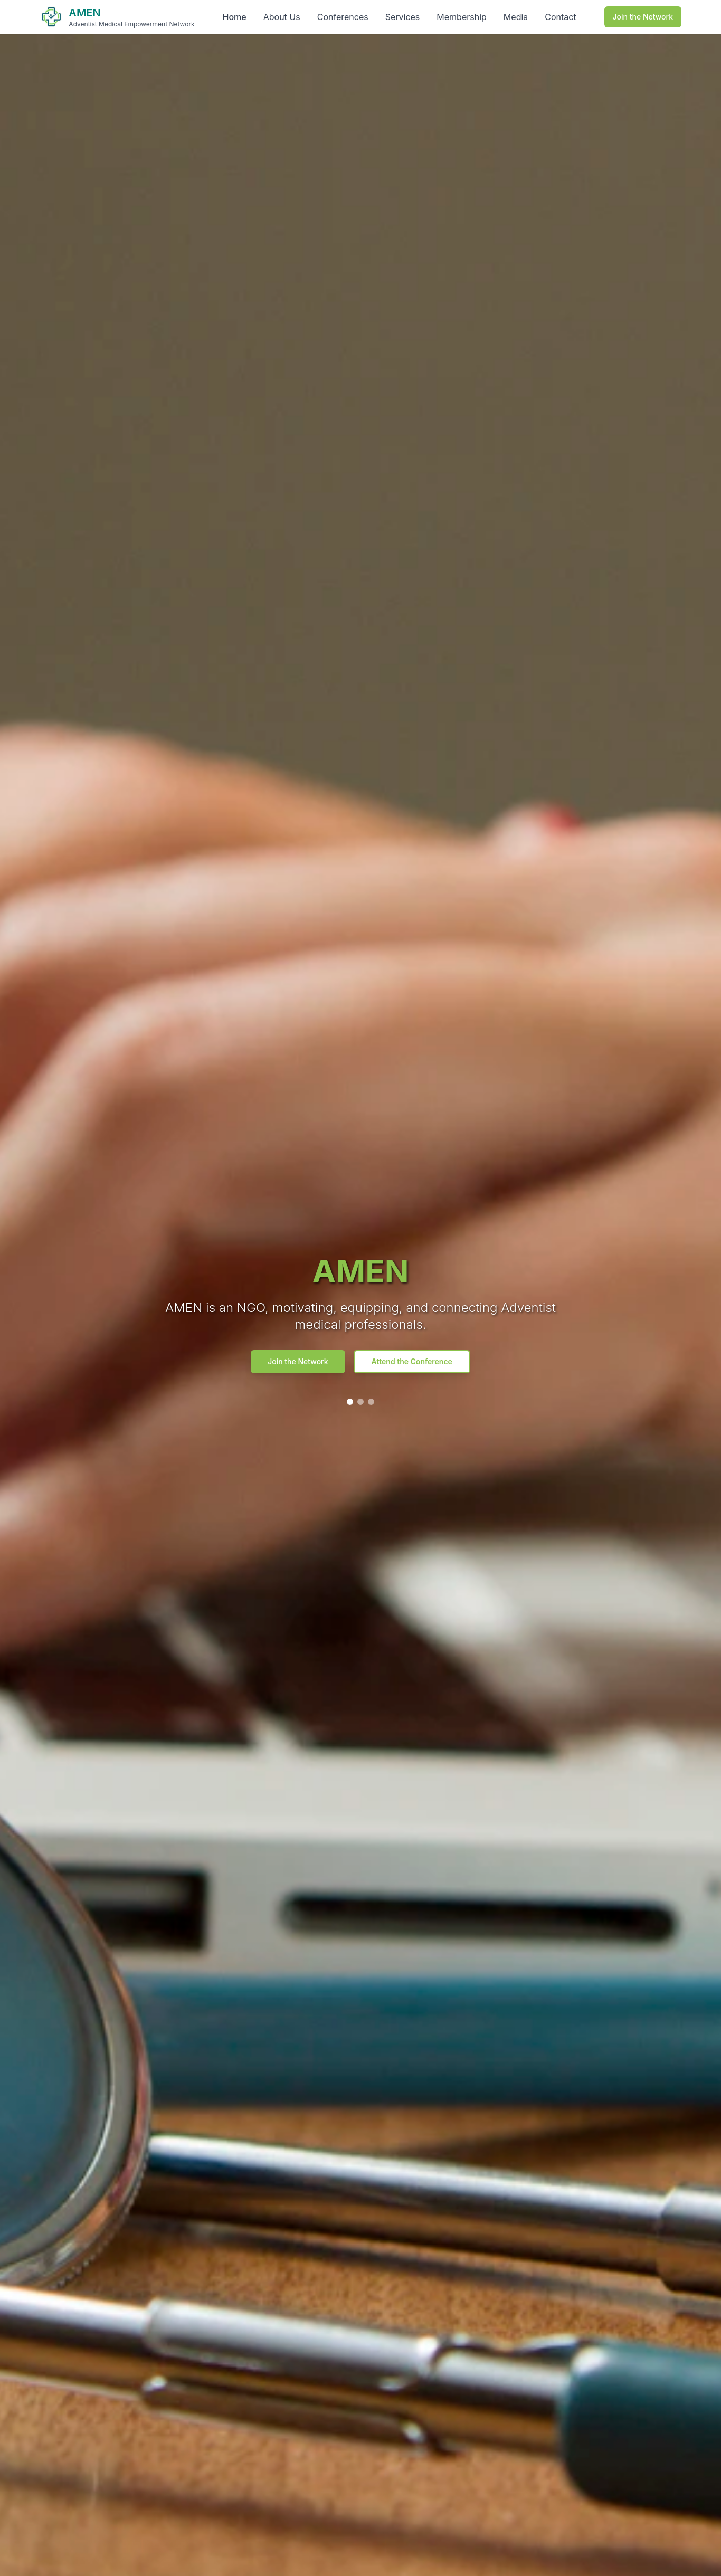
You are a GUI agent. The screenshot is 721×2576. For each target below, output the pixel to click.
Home (234, 17)
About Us (281, 17)
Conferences (342, 17)
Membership (462, 17)
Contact (560, 17)
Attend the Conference (412, 1361)
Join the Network (643, 16)
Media (516, 17)
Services (402, 17)
